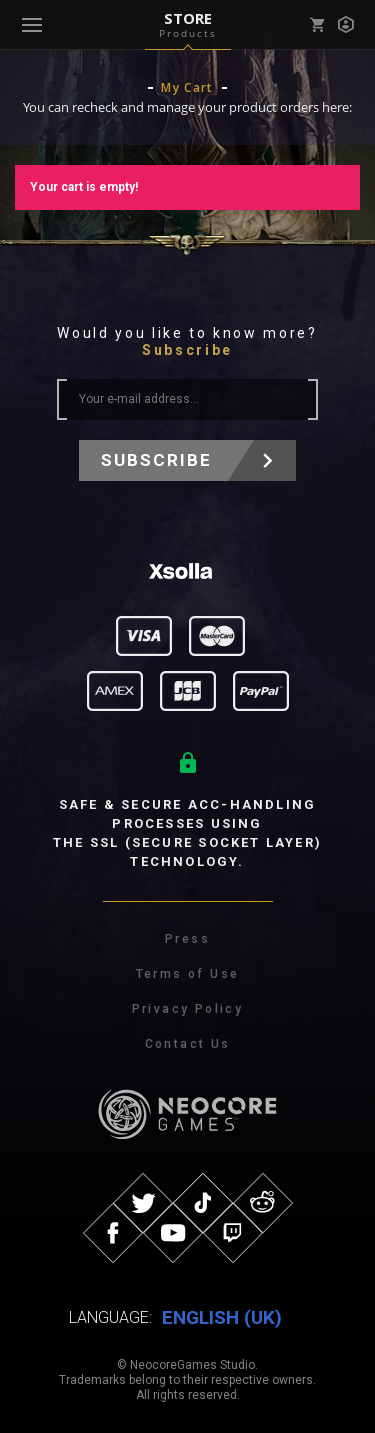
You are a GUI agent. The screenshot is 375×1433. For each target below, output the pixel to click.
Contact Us (188, 1044)
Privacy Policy (188, 1009)
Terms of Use (188, 974)
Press (187, 939)
